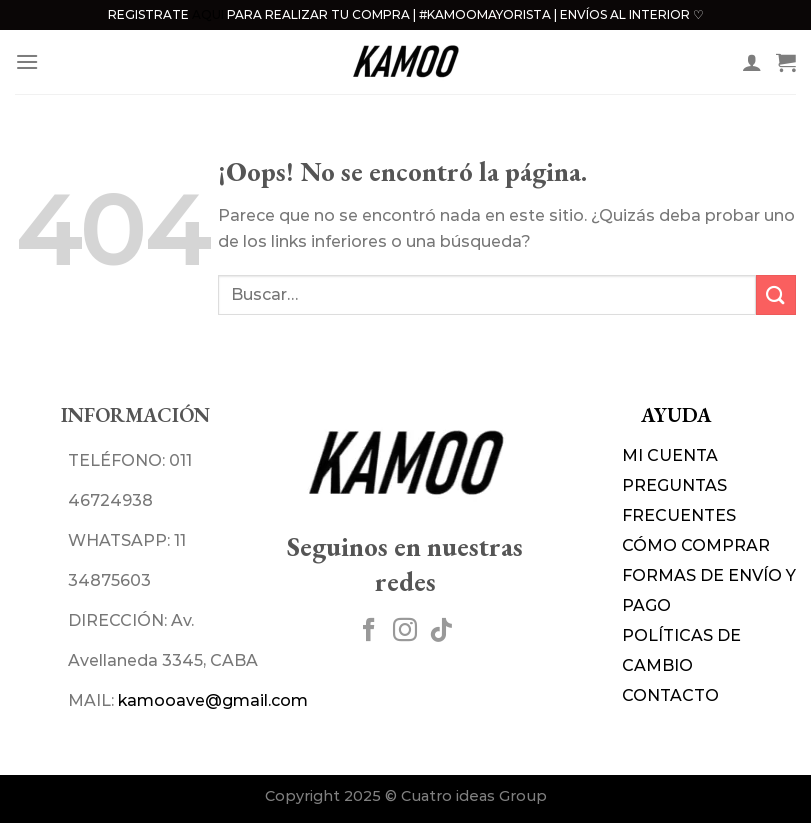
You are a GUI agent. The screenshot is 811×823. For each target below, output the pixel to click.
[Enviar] (776, 294)
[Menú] (27, 61)
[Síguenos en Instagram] (405, 631)
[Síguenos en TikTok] (441, 631)
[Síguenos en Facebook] (369, 631)
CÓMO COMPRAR (696, 545)
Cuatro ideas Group (474, 796)
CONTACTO (670, 695)
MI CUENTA (670, 455)
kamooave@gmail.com (213, 700)
